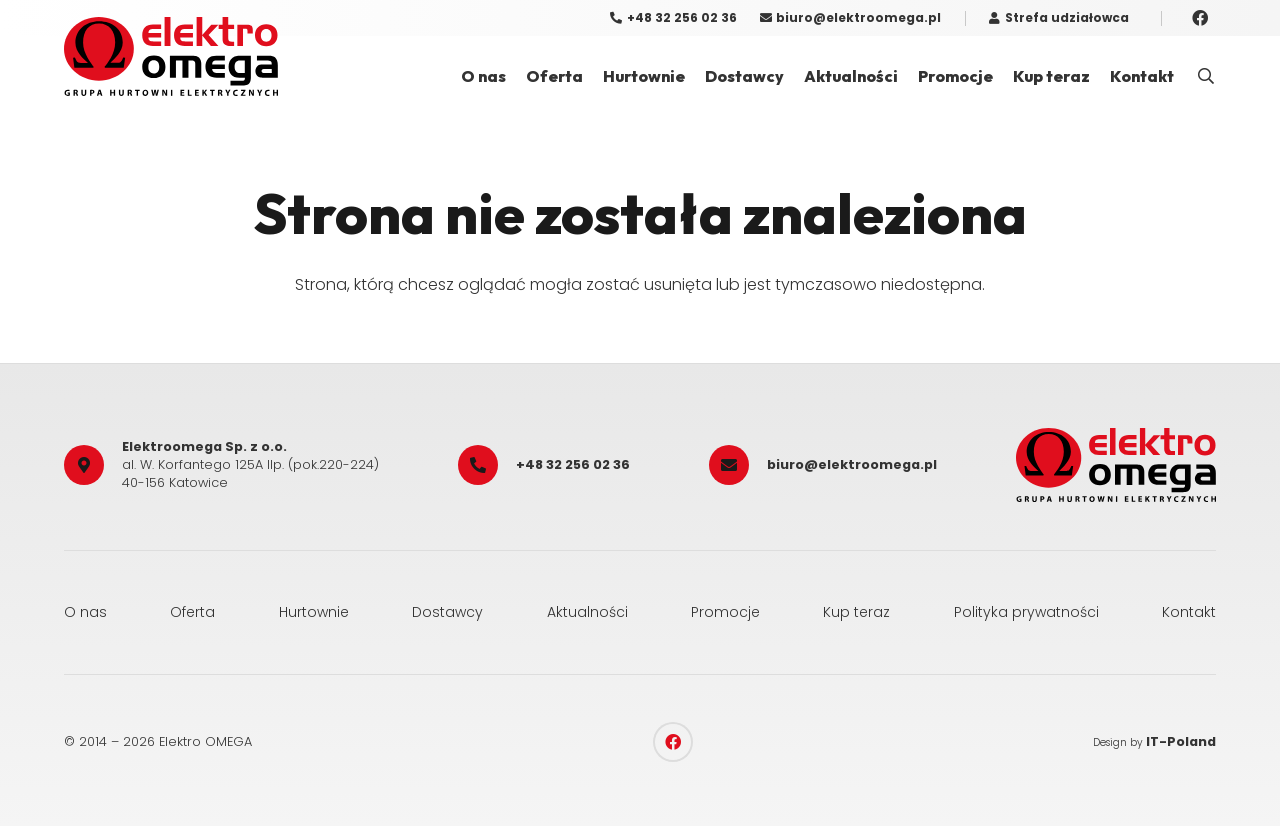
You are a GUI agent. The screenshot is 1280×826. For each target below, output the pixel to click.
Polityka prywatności (1026, 612)
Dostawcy (447, 612)
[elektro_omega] (171, 56)
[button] (1206, 76)
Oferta (192, 612)
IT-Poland (1181, 741)
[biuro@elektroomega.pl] (738, 465)
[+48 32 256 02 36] (487, 465)
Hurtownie (314, 612)
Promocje (725, 612)
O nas (85, 612)
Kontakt (1189, 612)
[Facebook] (1200, 18)
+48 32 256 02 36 (573, 464)
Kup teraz (856, 612)
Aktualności (587, 612)
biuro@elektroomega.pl (852, 464)
